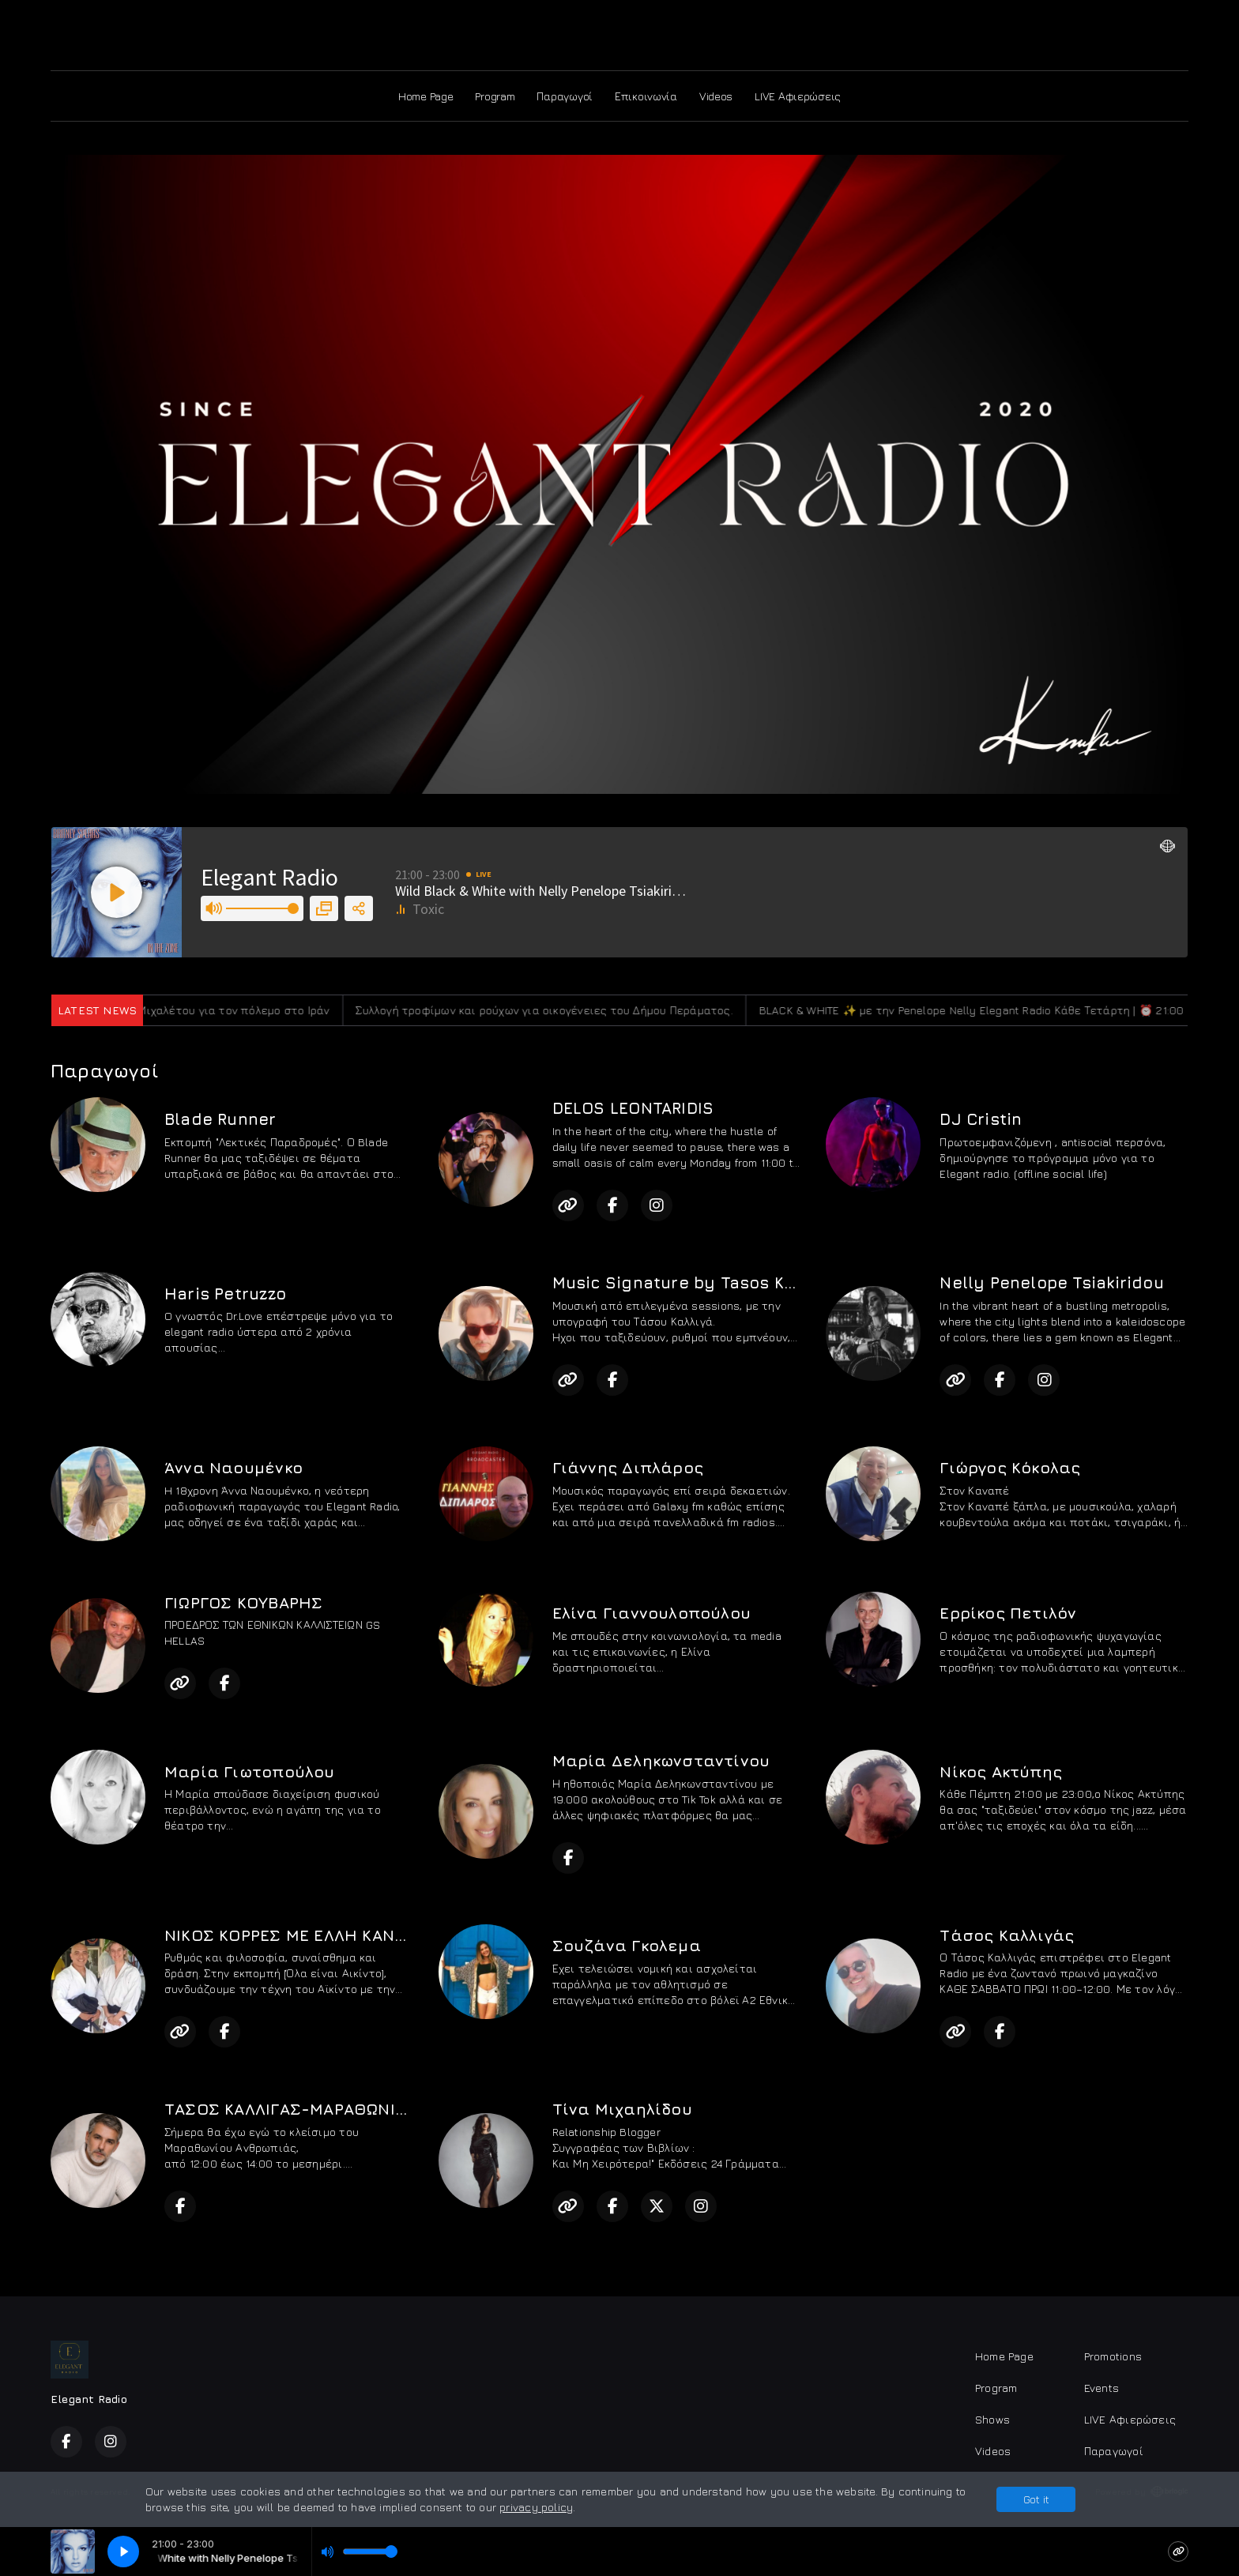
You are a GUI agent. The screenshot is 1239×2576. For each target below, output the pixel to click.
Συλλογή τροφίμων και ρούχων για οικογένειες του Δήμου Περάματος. (566, 1010)
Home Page (425, 96)
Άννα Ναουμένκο (233, 1467)
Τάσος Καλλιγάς (1007, 1935)
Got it (1036, 2499)
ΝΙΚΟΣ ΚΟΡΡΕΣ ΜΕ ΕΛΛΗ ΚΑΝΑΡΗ (295, 1935)
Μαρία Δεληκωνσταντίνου (661, 1760)
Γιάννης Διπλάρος (627, 1467)
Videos (715, 96)
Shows (992, 2419)
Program (494, 96)
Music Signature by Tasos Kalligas (697, 1282)
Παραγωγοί (564, 96)
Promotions (1113, 2356)
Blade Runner (220, 1119)
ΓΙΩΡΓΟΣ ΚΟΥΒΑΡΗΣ (243, 1602)
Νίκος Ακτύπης (1001, 1771)
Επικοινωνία (646, 96)
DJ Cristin (981, 1119)
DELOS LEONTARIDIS (633, 1108)
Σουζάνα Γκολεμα (626, 1945)
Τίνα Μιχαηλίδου (622, 2109)
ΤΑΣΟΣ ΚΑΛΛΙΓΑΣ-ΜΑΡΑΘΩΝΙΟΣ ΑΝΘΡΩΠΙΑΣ (341, 2109)
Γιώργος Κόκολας (1010, 1467)
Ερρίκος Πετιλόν (1008, 1613)
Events (1101, 2387)
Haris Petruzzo (225, 1293)
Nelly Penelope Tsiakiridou (1051, 1282)
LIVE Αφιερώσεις (798, 96)
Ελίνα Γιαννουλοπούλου (651, 1613)
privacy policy (536, 2507)
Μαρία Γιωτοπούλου (249, 1771)
